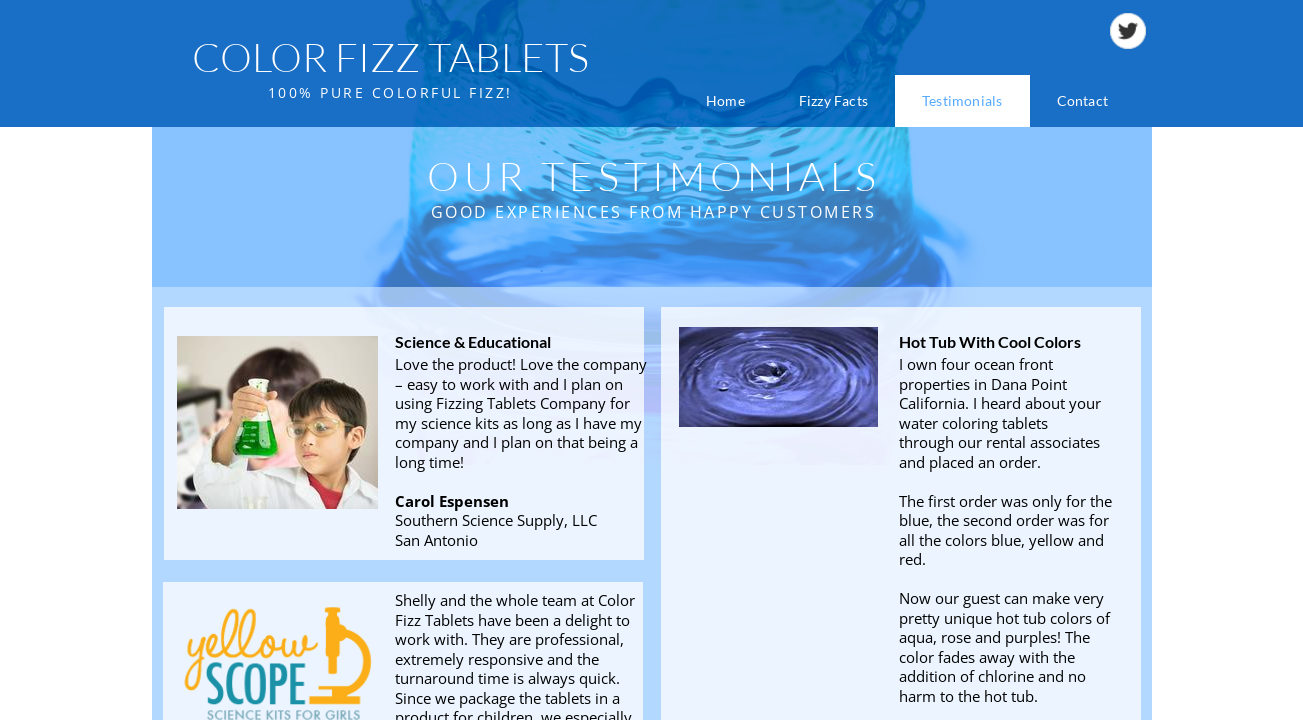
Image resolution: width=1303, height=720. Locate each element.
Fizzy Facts (833, 100)
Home (725, 100)
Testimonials (962, 100)
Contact (1082, 100)
